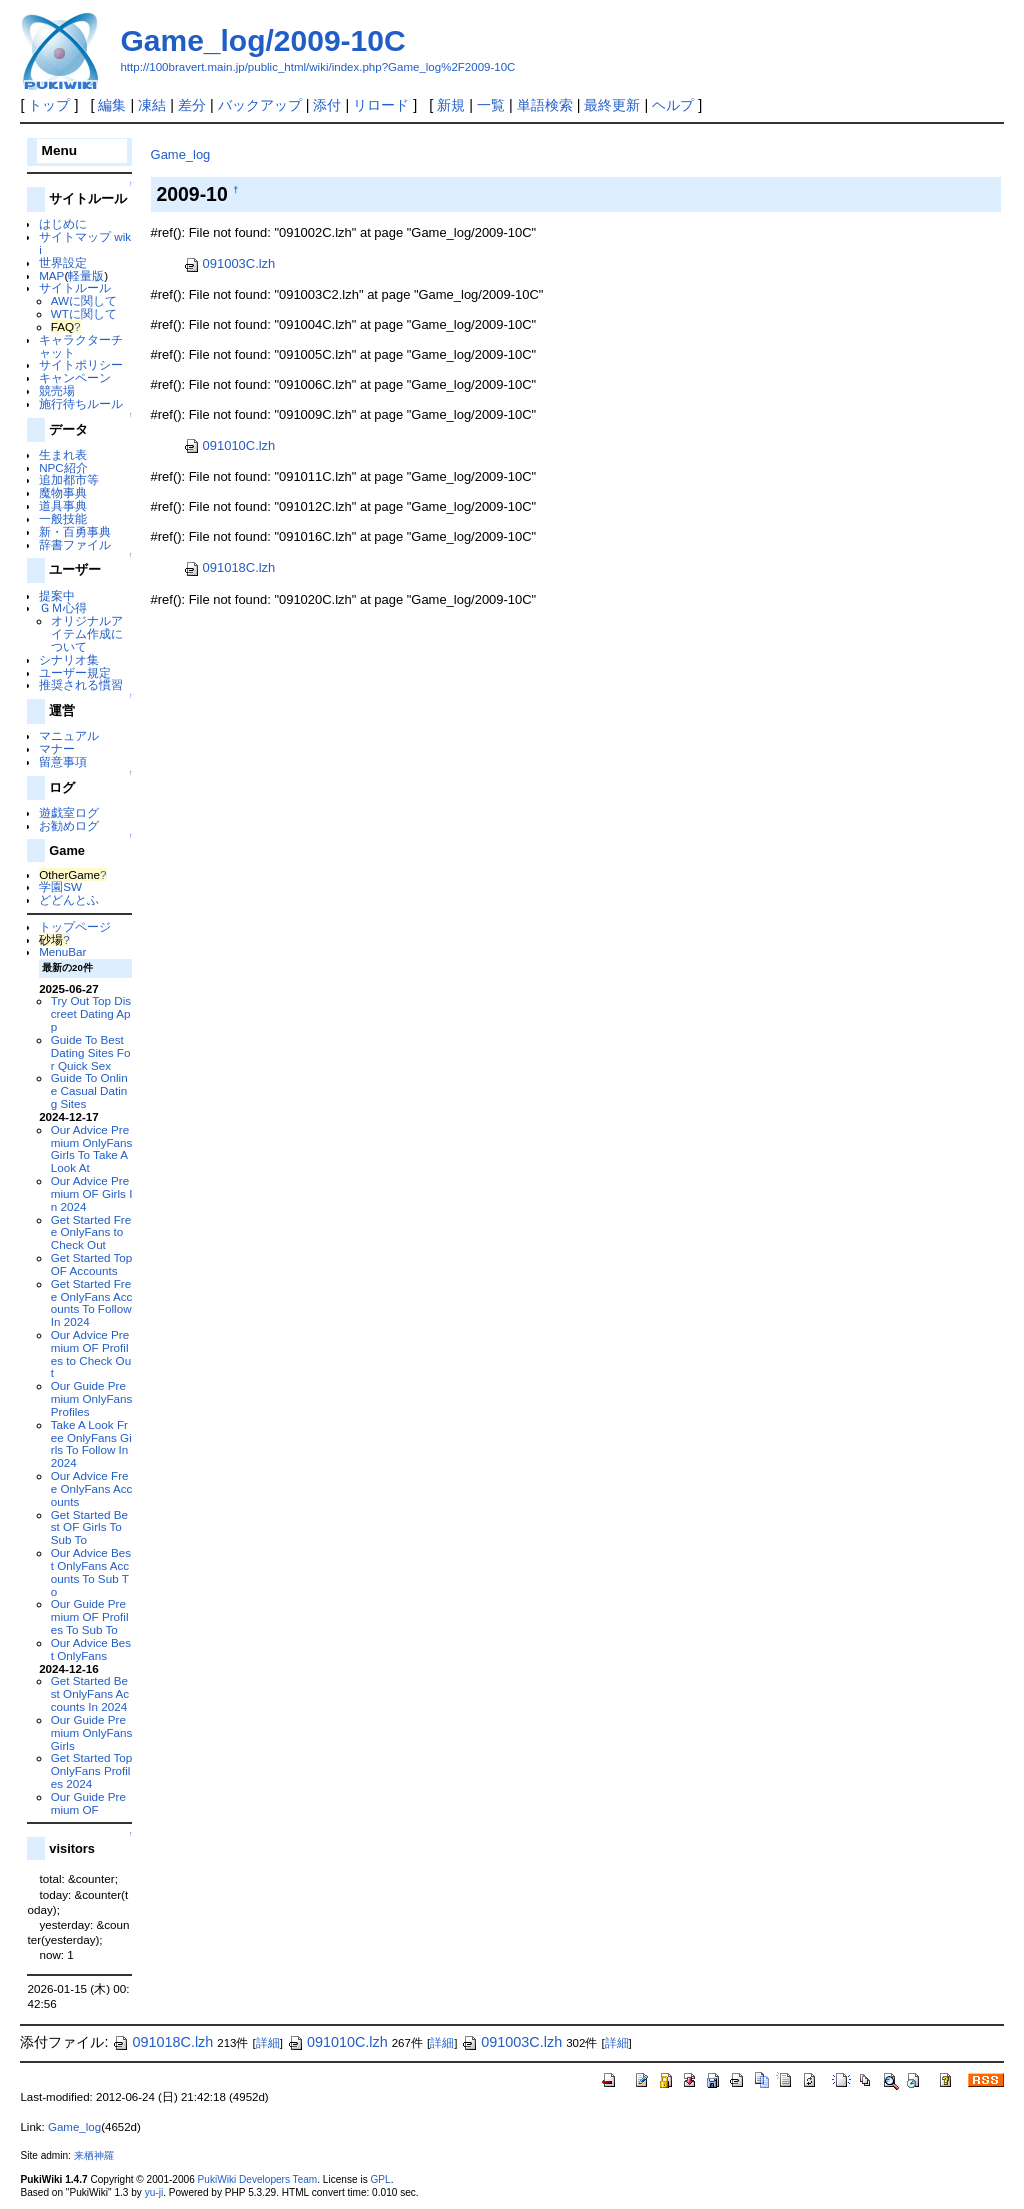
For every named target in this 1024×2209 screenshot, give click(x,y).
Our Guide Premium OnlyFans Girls (92, 1732)
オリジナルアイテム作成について (87, 633)
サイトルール (75, 287)
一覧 (491, 105)
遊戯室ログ (69, 812)
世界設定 (63, 262)
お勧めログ (69, 825)
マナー (57, 748)
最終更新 (612, 105)
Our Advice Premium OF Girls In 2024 (92, 1193)
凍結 (152, 105)
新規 (451, 105)
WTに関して (84, 313)
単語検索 (545, 105)
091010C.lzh (229, 445)
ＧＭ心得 (63, 607)
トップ (49, 105)
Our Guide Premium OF (88, 1803)
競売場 (57, 390)
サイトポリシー (81, 364)
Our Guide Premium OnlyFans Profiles (92, 1398)
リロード (381, 105)
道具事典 (63, 505)
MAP (51, 275)
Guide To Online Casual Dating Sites (89, 1090)
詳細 (268, 2043)
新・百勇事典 (75, 531)
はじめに (63, 223)
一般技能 (63, 518)
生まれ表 (63, 454)
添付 (327, 105)
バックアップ (260, 105)
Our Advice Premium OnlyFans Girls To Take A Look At (92, 1148)
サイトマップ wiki (85, 243)
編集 (112, 105)
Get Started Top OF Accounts (91, 1264)
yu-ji (154, 2192)
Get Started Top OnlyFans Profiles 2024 (91, 1770)
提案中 (57, 595)
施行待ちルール (81, 403)
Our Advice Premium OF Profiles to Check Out (91, 1353)
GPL (380, 2179)
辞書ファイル (75, 544)
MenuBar (62, 951)
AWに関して (84, 300)
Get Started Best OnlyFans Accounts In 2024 (90, 1693)
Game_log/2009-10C (262, 40)
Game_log (181, 154)
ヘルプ (673, 105)
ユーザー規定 (75, 672)
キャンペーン (75, 377)
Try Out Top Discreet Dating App (91, 1013)
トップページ (75, 926)
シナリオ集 (69, 659)
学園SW (60, 886)
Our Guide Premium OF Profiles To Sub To (90, 1616)
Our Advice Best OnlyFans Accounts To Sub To (91, 1571)
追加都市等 (69, 479)
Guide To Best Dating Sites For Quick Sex (91, 1052)
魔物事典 (63, 492)
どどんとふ (69, 899)
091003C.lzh (229, 263)
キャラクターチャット (81, 346)
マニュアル (69, 735)
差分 (192, 105)
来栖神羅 (94, 2155)
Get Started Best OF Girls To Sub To (89, 1527)
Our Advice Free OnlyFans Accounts (92, 1488)
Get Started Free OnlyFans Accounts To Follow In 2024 (92, 1302)
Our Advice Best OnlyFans (91, 1649)
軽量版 (86, 275)
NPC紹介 (63, 467)
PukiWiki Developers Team (258, 2179)
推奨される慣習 (81, 684)
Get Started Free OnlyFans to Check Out (91, 1232)
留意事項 (63, 761)
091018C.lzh (229, 567)
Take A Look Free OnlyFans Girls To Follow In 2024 (91, 1443)
